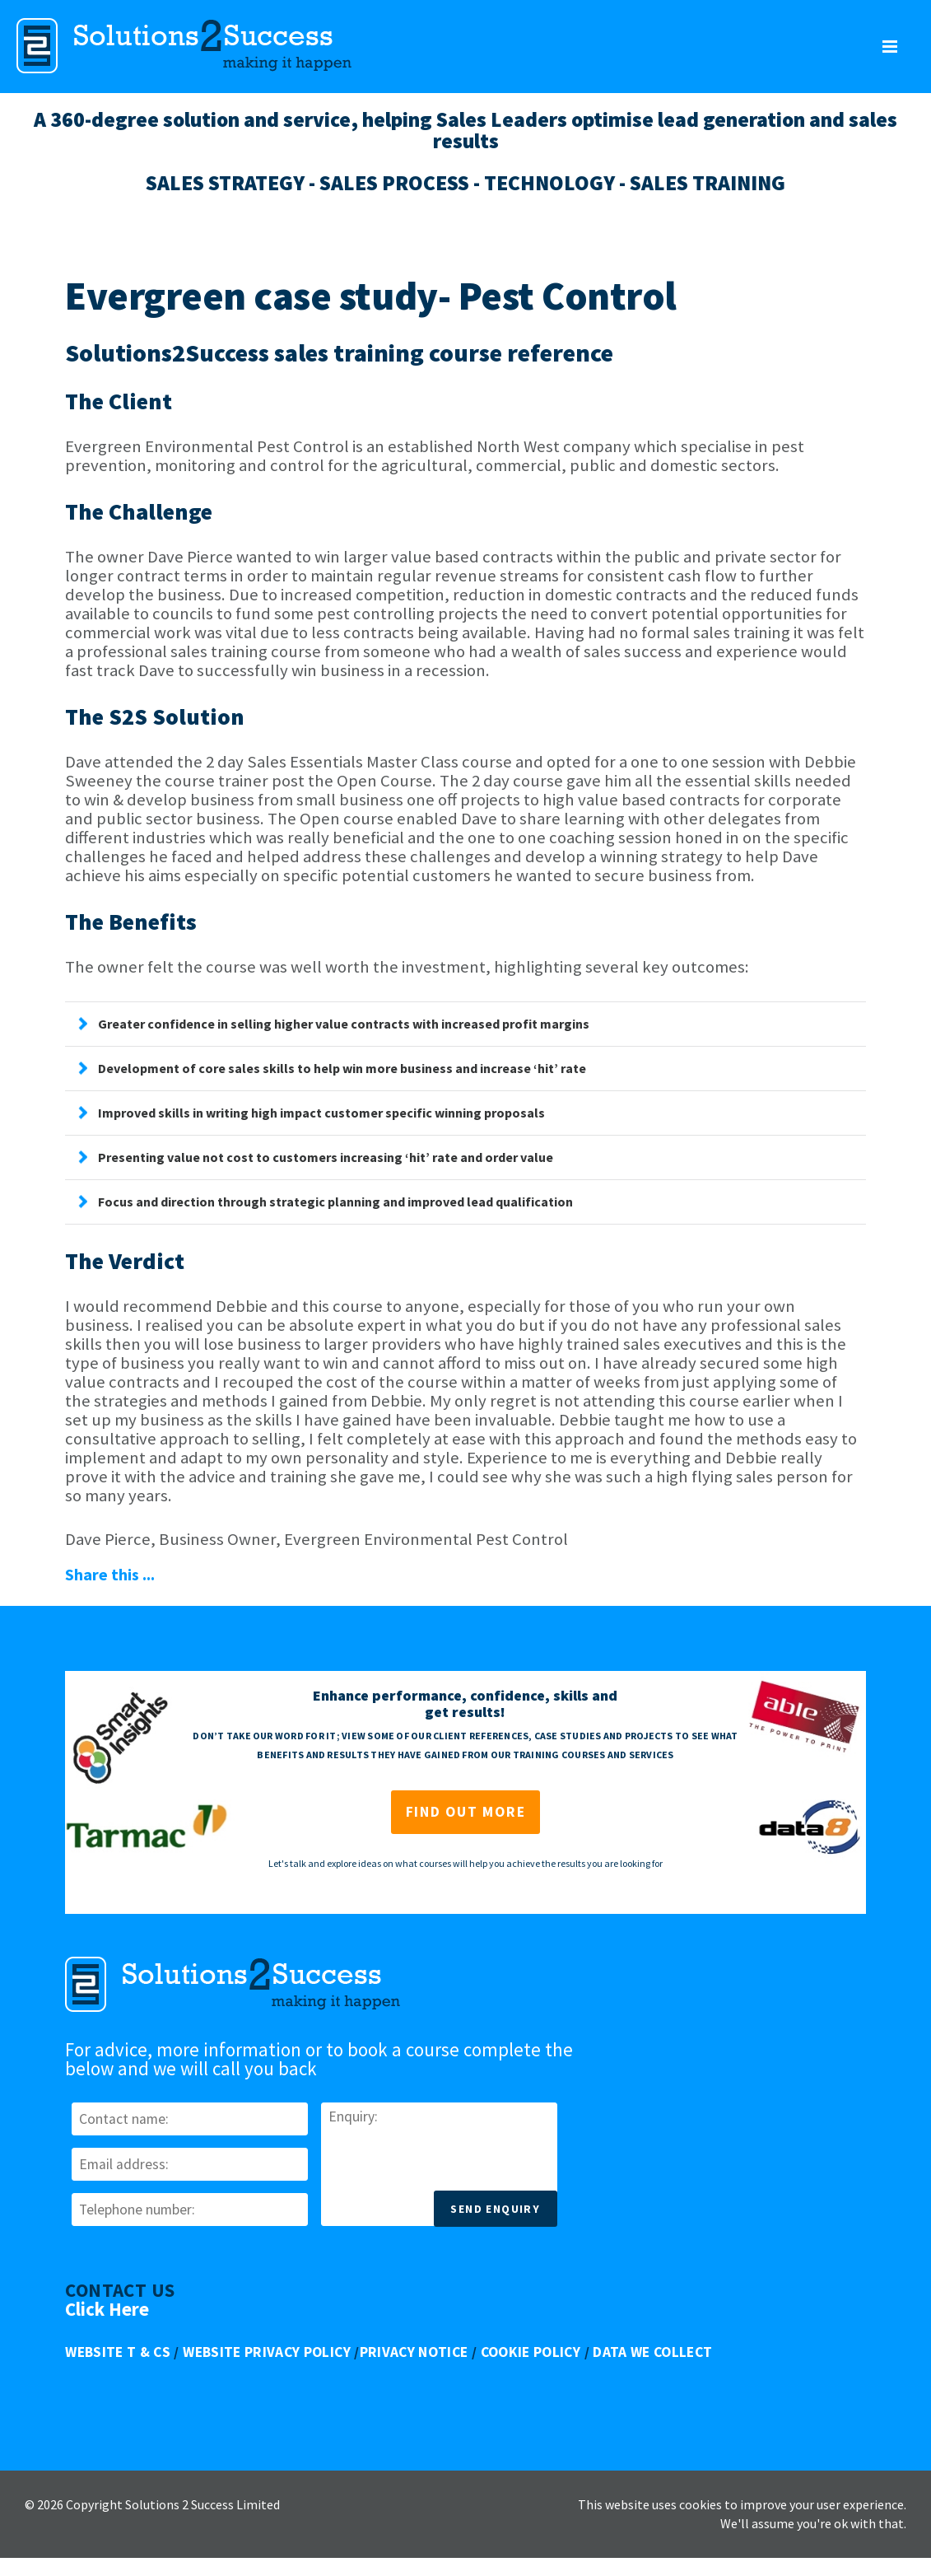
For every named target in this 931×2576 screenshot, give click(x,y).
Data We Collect (652, 2352)
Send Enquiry (495, 2208)
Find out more (466, 1812)
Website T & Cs (117, 2352)
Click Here (107, 2309)
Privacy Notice (414, 2352)
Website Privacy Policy (267, 2352)
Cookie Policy (531, 2352)
